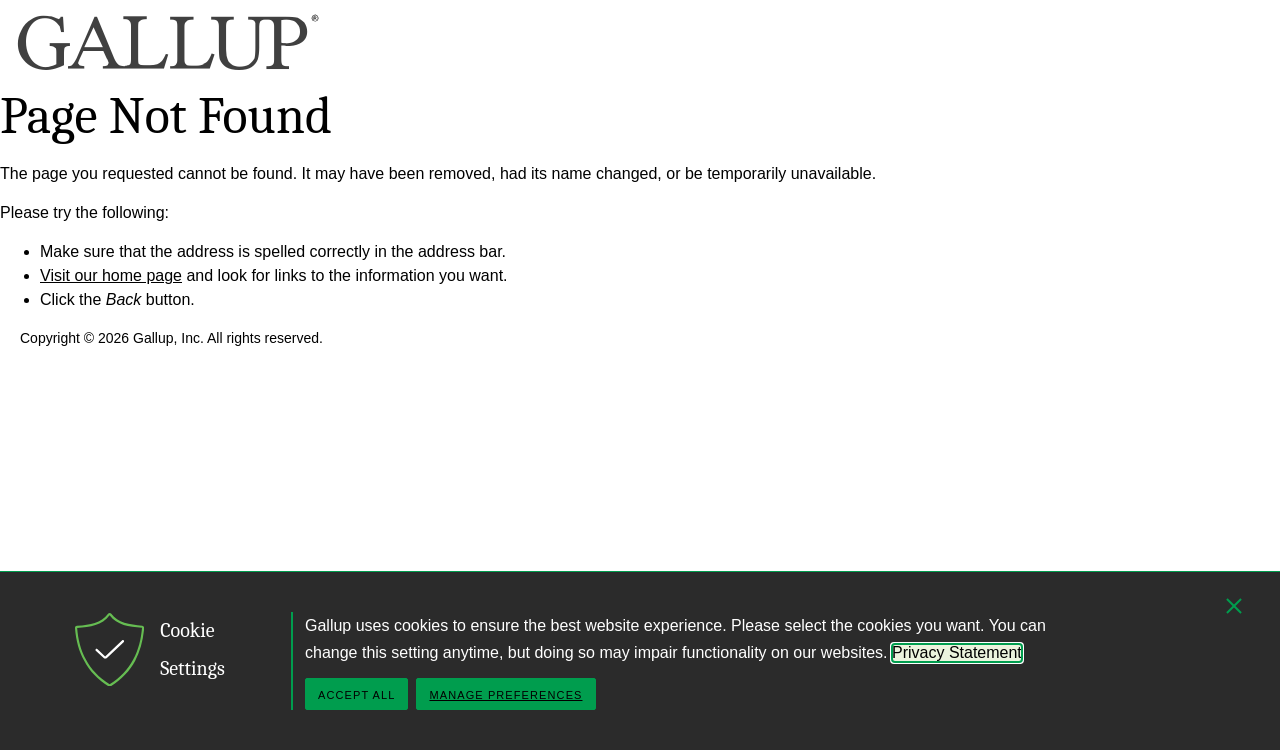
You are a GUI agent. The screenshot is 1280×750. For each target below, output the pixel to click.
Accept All (356, 695)
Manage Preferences (505, 695)
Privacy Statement (957, 652)
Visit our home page (111, 275)
